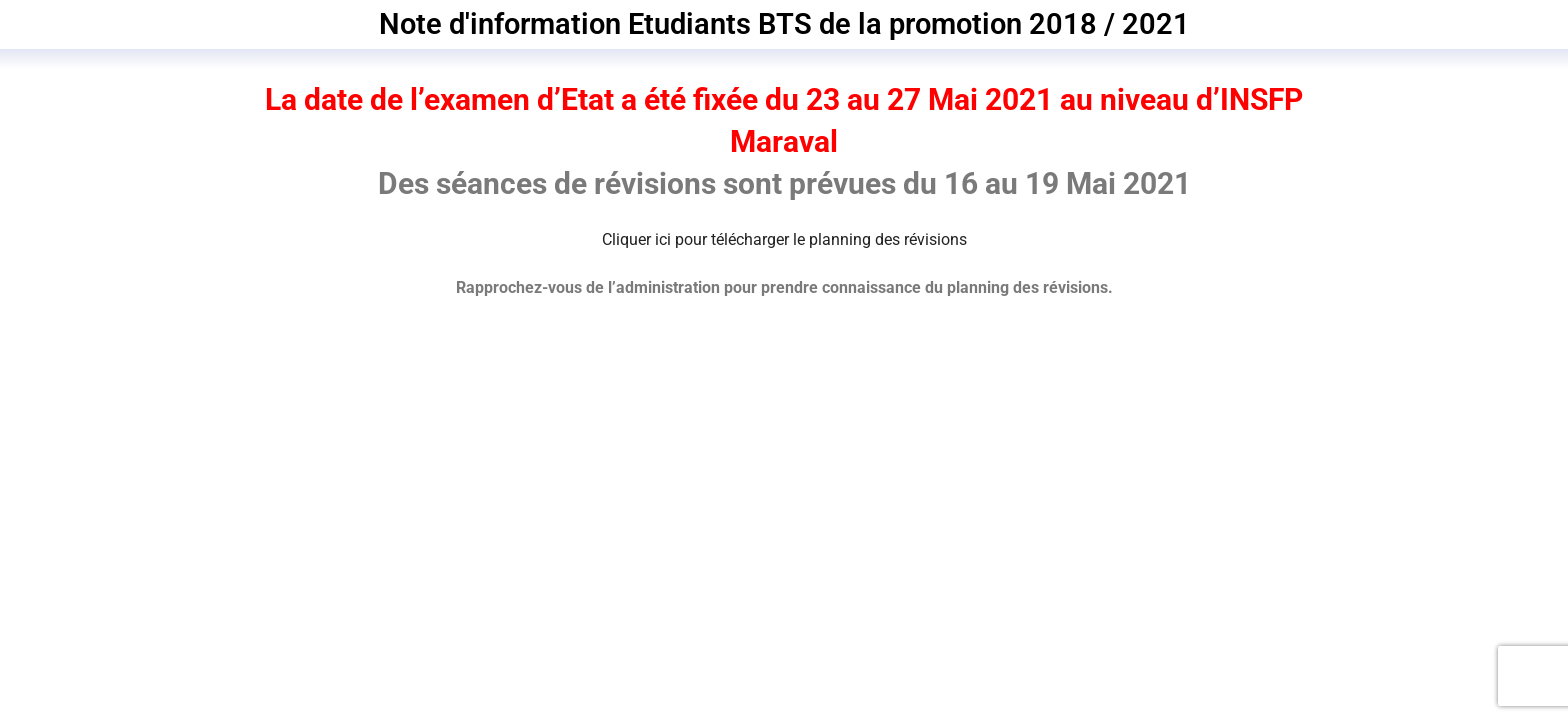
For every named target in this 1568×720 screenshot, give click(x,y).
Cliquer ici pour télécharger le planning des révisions (784, 239)
